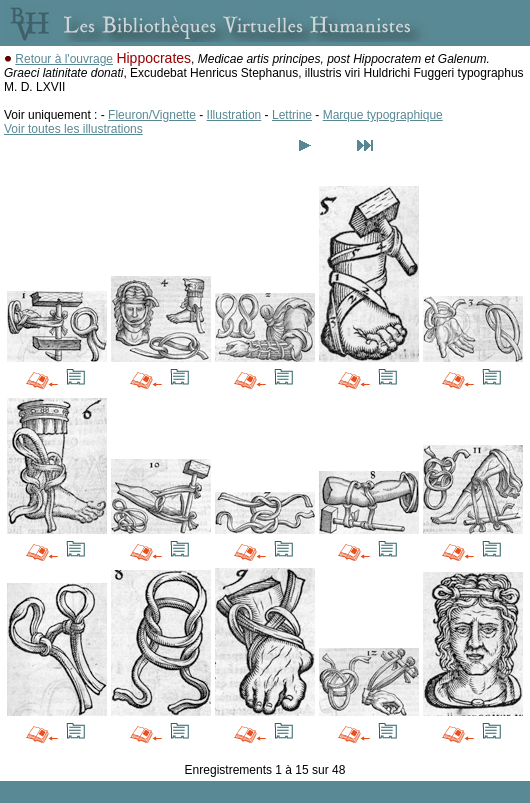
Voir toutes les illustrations (73, 129)
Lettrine (292, 115)
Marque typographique (383, 115)
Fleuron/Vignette (152, 115)
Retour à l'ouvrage (64, 59)
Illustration (234, 115)
